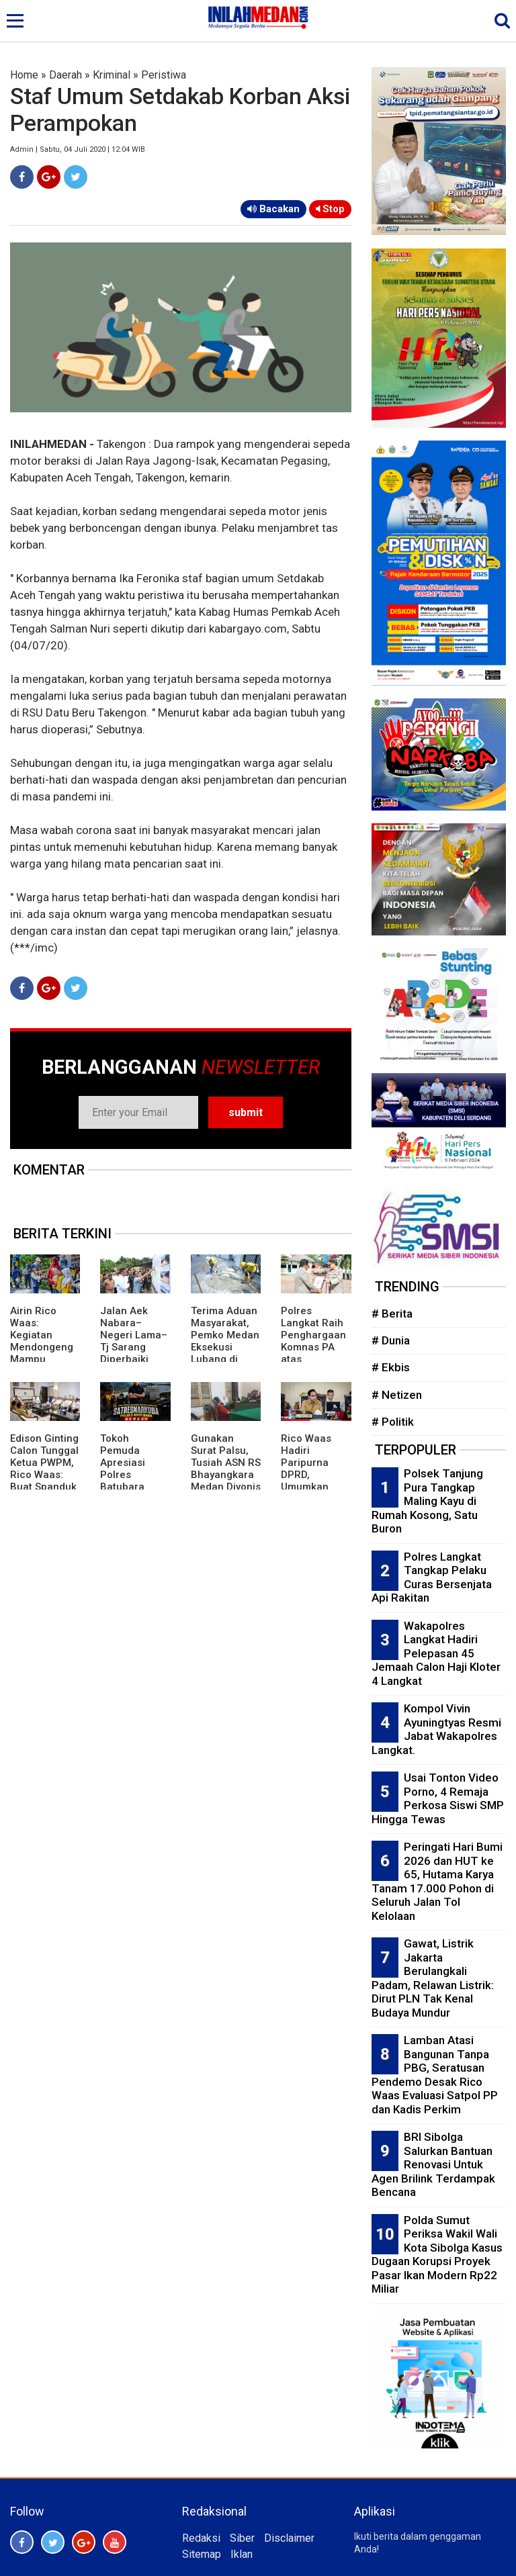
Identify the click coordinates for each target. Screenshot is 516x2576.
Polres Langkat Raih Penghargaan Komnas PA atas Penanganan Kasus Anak (313, 1347)
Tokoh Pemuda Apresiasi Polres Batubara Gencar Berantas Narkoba (122, 1480)
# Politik (393, 1421)
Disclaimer (289, 2538)
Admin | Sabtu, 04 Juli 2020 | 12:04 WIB (77, 149)
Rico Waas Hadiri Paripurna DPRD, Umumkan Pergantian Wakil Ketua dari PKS (309, 1480)
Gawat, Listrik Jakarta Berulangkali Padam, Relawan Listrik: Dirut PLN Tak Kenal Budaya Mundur (433, 1978)
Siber (242, 2538)
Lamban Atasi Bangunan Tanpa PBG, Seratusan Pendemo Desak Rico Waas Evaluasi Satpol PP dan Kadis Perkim (435, 2074)
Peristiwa (163, 74)
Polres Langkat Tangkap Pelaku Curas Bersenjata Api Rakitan (432, 1577)
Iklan (241, 2554)
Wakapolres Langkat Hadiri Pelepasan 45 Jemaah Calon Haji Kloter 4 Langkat (436, 1653)
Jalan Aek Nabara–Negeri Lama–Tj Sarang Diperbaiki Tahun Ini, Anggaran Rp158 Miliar (133, 1353)
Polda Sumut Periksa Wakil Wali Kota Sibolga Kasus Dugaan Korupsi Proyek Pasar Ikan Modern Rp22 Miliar (437, 2254)
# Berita (392, 1313)
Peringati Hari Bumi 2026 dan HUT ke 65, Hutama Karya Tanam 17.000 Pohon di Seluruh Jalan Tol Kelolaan (437, 1881)
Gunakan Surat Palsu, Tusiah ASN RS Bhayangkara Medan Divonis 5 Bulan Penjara (226, 1474)
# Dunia (391, 1340)
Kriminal (111, 74)
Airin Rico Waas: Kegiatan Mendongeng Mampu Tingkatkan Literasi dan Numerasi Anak (41, 1359)
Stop (330, 209)
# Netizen (397, 1394)
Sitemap (201, 2554)
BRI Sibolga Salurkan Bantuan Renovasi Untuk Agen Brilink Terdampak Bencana (433, 2164)
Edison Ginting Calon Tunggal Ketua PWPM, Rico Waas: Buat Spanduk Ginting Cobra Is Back (44, 1474)
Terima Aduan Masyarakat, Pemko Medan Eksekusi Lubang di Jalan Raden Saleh (225, 1347)
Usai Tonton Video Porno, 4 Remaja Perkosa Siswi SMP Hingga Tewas (438, 1798)
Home (24, 74)
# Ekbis (391, 1367)
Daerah (65, 74)
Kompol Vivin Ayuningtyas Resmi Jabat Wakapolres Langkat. (436, 1729)
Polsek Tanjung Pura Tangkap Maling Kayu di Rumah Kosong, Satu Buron (427, 1501)
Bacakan (273, 209)
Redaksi (201, 2538)
